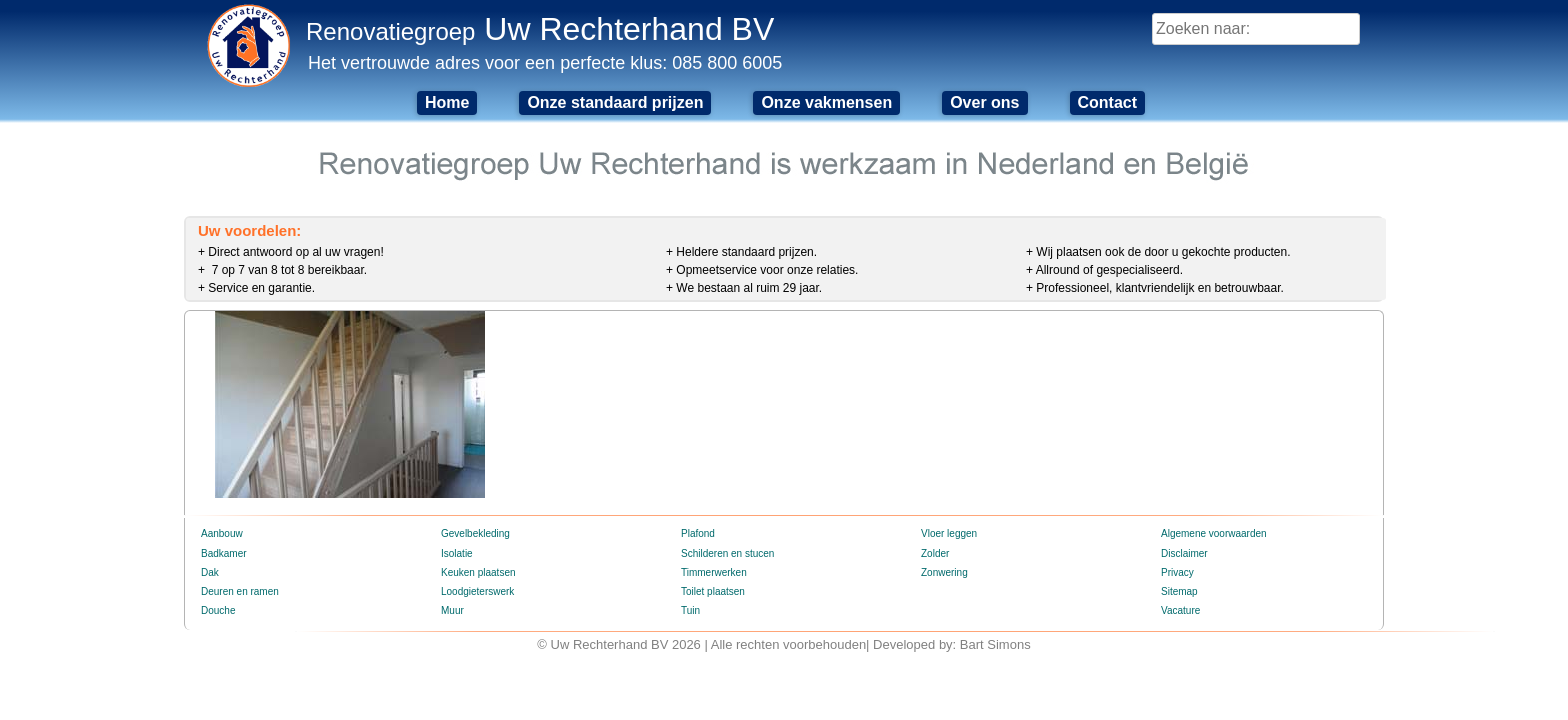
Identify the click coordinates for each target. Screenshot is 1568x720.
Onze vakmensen (826, 102)
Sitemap (1179, 591)
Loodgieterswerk (477, 591)
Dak (210, 572)
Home (447, 102)
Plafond (698, 533)
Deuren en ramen (240, 591)
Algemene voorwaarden (1214, 533)
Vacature (1180, 610)
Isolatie (457, 553)
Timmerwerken (714, 572)
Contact (1108, 102)
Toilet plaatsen (713, 591)
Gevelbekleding (475, 533)
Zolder (935, 553)
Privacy (1177, 572)
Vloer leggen (949, 533)
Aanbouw (222, 533)
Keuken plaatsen (478, 572)
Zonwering (944, 572)
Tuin (690, 610)
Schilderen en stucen (727, 553)
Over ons (984, 102)
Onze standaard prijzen (615, 102)
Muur (452, 610)
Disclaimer (1184, 553)
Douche (218, 610)
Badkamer (224, 553)
